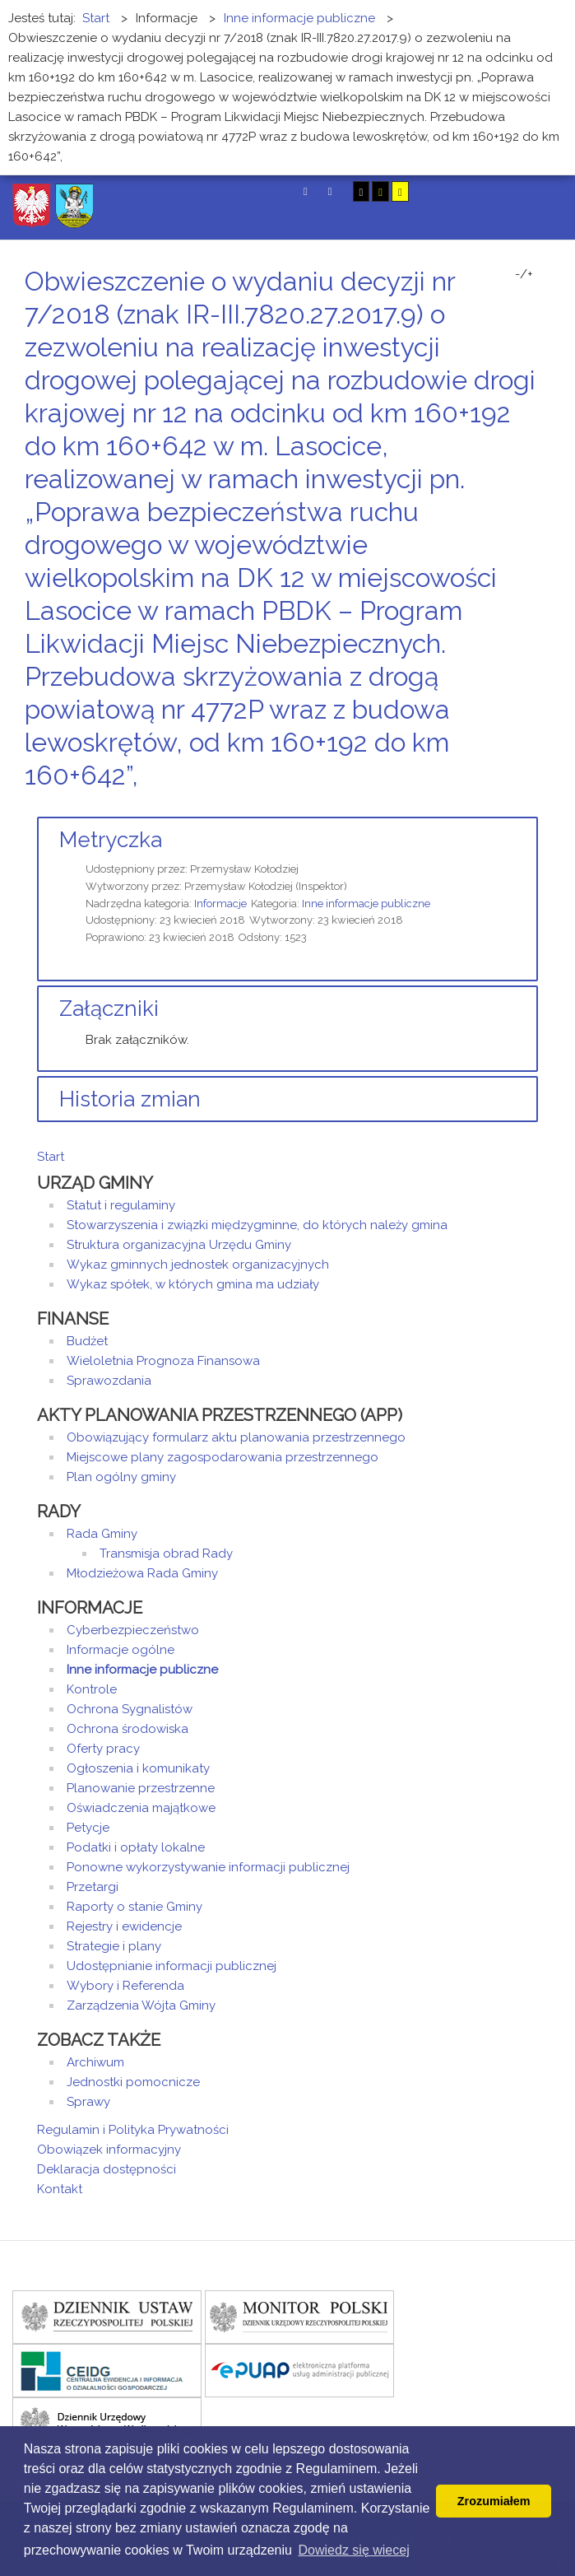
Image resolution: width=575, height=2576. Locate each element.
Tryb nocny (330, 191)
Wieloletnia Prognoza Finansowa (163, 1360)
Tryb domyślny (306, 191)
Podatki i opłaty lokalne (136, 1847)
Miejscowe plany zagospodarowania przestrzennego (222, 1457)
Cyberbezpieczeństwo (133, 1630)
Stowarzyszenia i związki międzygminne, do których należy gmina (257, 1225)
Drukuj (513, 806)
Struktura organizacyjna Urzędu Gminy (179, 1244)
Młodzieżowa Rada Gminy (142, 1573)
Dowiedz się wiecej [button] (354, 2550)
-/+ (524, 274)
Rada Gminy (102, 1533)
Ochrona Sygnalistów (129, 1709)
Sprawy (88, 2101)
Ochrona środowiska (127, 1728)
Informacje (220, 903)
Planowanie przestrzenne (141, 1788)
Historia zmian (130, 1099)
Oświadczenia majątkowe (141, 1807)
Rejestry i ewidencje (124, 1926)
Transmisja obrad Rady (166, 1553)
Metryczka (110, 839)
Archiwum (95, 2062)
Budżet (87, 1341)
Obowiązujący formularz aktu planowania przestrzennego (236, 1437)
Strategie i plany (114, 1946)
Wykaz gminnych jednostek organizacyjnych (198, 1264)
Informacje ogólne (120, 1649)
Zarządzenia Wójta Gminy (141, 2005)
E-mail (533, 806)
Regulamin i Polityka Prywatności (133, 2129)
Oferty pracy (103, 1748)
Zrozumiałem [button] (494, 2501)
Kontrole (92, 1689)
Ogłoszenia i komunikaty (138, 1768)
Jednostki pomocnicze (133, 2082)
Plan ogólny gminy (121, 1477)
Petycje (88, 1827)
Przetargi (92, 1887)
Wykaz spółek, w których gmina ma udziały (193, 1284)
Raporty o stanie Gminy (134, 1906)
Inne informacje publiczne (366, 903)
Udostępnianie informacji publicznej (171, 1966)
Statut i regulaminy (121, 1205)
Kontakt (59, 2189)
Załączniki (109, 1008)
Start (50, 1156)
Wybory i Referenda (125, 1985)
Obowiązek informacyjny (109, 2149)
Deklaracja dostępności (106, 2169)
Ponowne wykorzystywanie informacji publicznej (208, 1867)
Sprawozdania (109, 1380)
